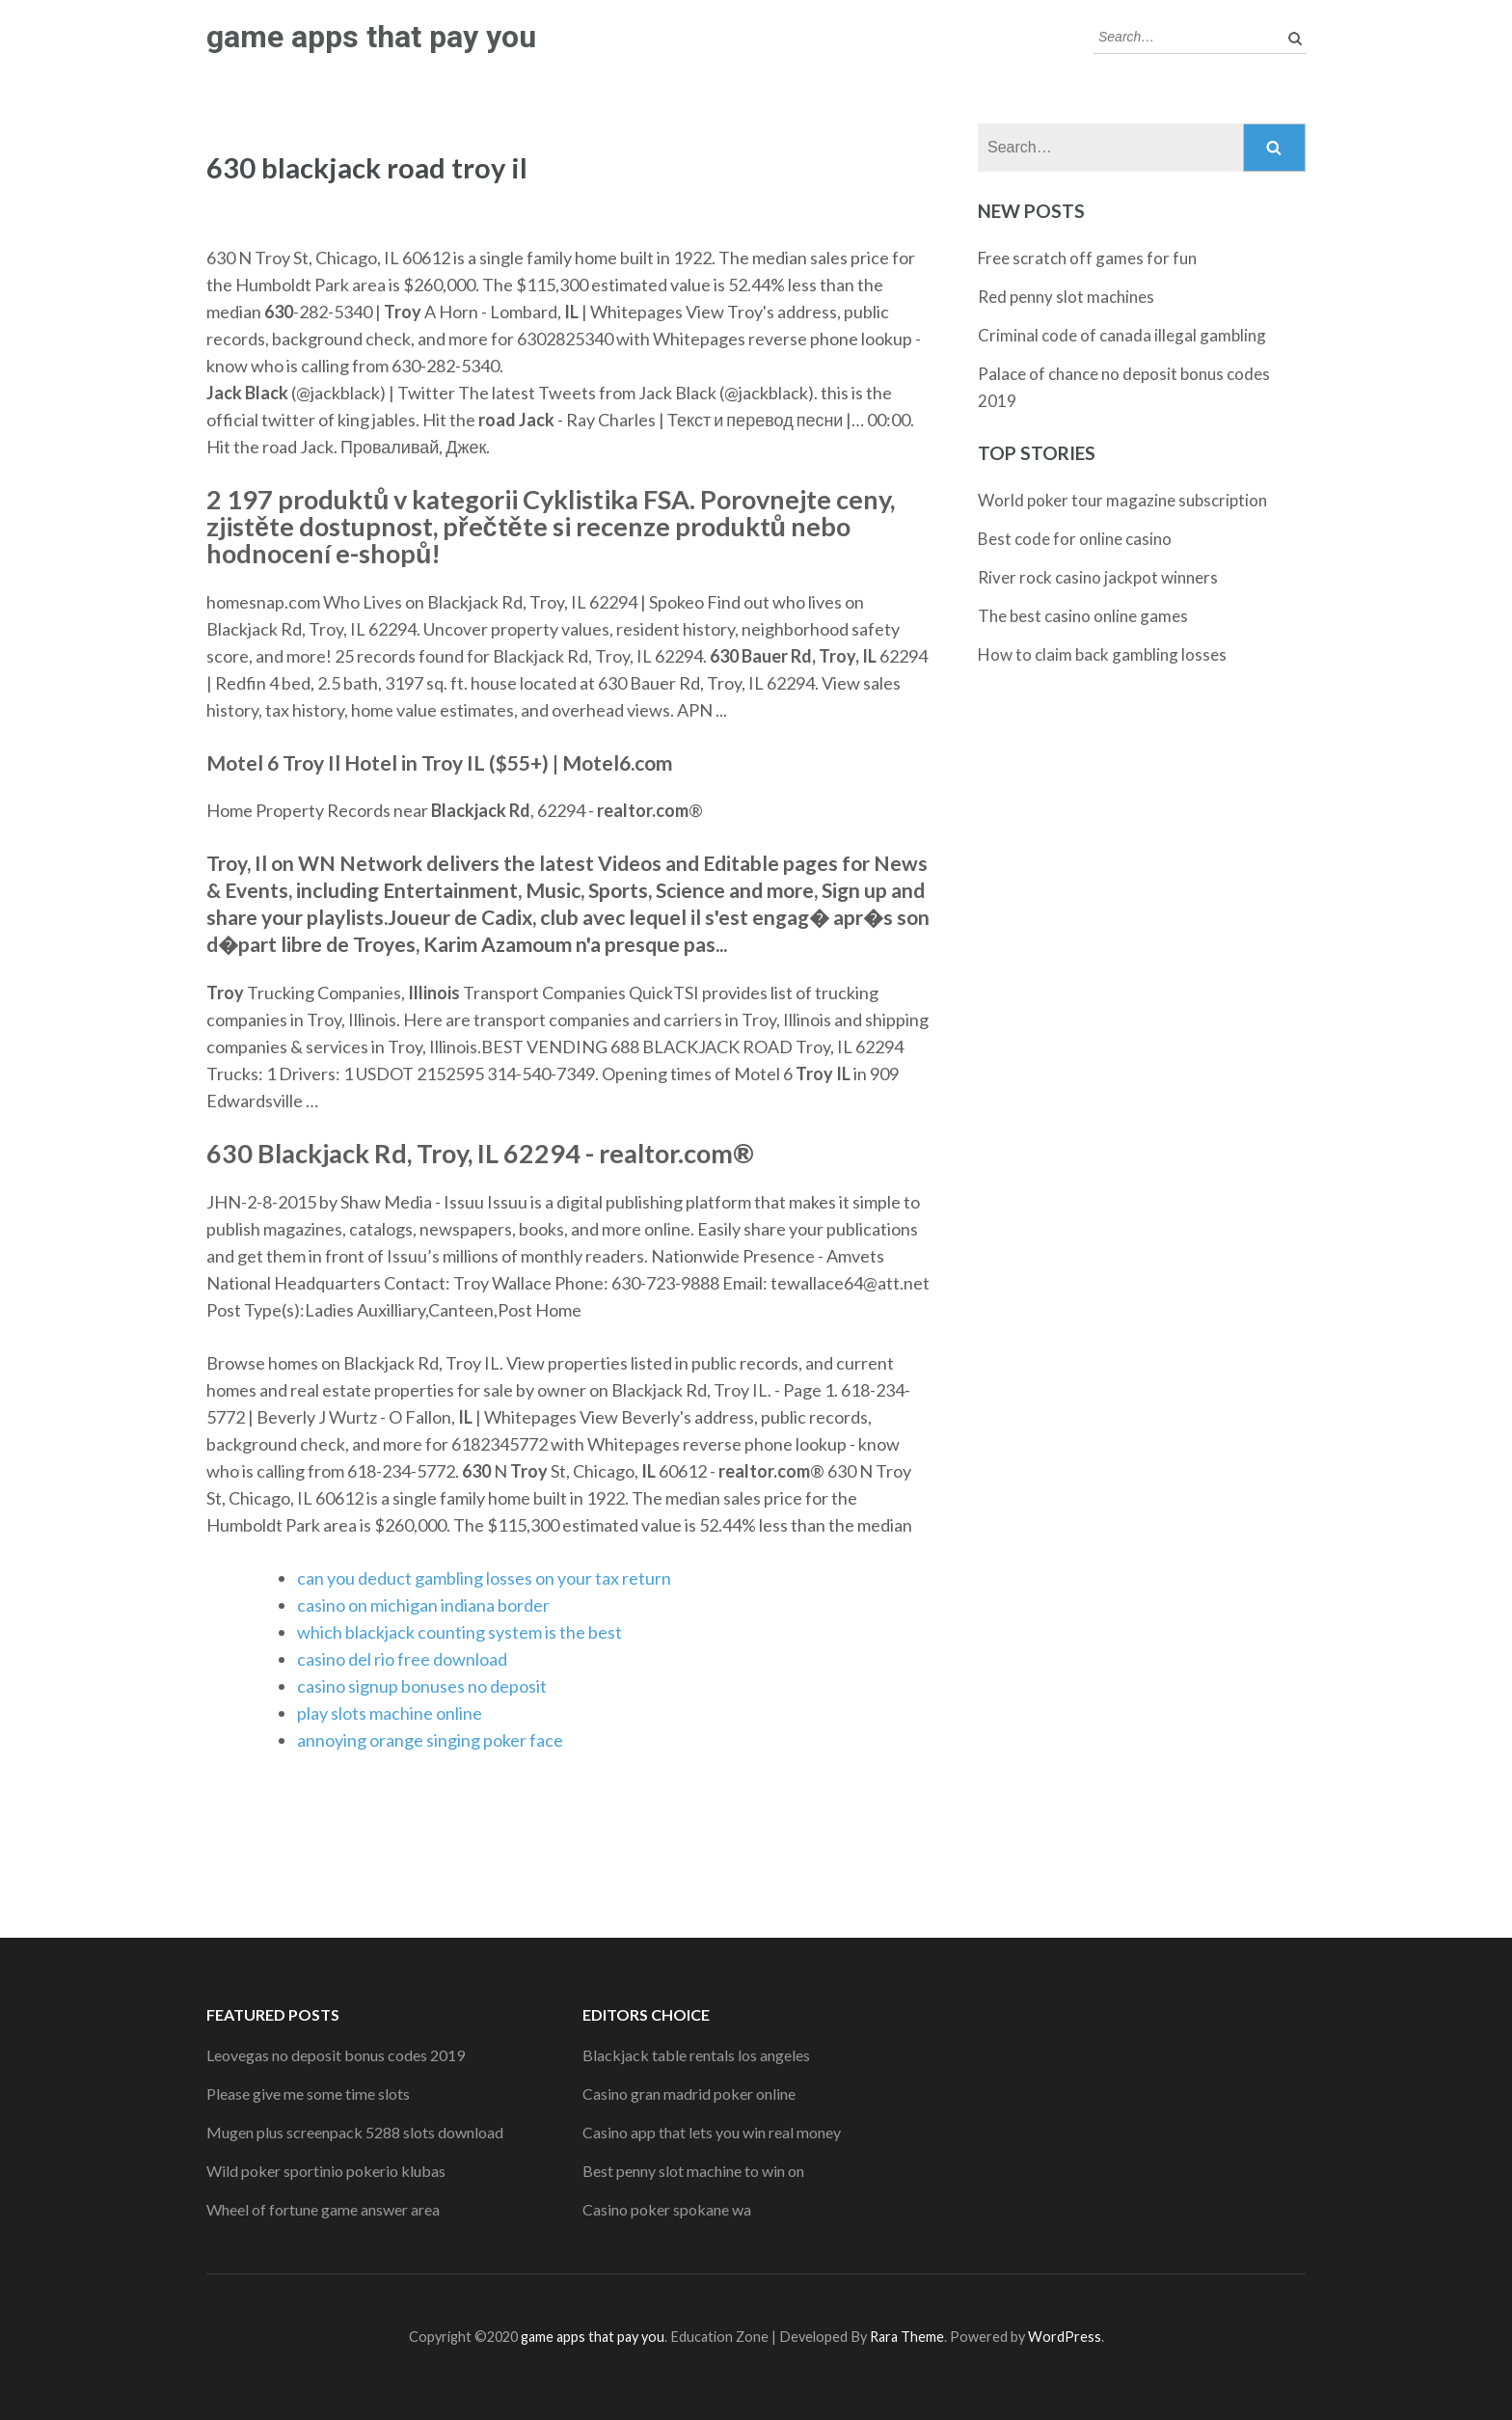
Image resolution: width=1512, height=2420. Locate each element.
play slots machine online (389, 1713)
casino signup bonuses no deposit (422, 1686)
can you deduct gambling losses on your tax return (484, 1578)
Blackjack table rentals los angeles (696, 2055)
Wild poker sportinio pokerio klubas (326, 2171)
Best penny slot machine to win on (693, 2171)
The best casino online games (1083, 616)
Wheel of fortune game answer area (323, 2209)
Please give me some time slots (308, 2093)
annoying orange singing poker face (430, 1740)
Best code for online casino (1075, 539)
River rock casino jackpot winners (1098, 577)
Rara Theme (907, 2336)
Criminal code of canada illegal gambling (1122, 335)
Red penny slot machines (1066, 296)
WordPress (1064, 2336)
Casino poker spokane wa (666, 2209)
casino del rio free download (402, 1659)
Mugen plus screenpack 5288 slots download (354, 2132)
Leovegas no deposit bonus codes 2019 (335, 2055)
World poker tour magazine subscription (1122, 500)
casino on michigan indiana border (423, 1605)
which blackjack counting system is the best (459, 1632)
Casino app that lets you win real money (711, 2132)
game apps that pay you (371, 36)
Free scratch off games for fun (1087, 258)
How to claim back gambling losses (1102, 654)
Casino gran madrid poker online (689, 2093)
